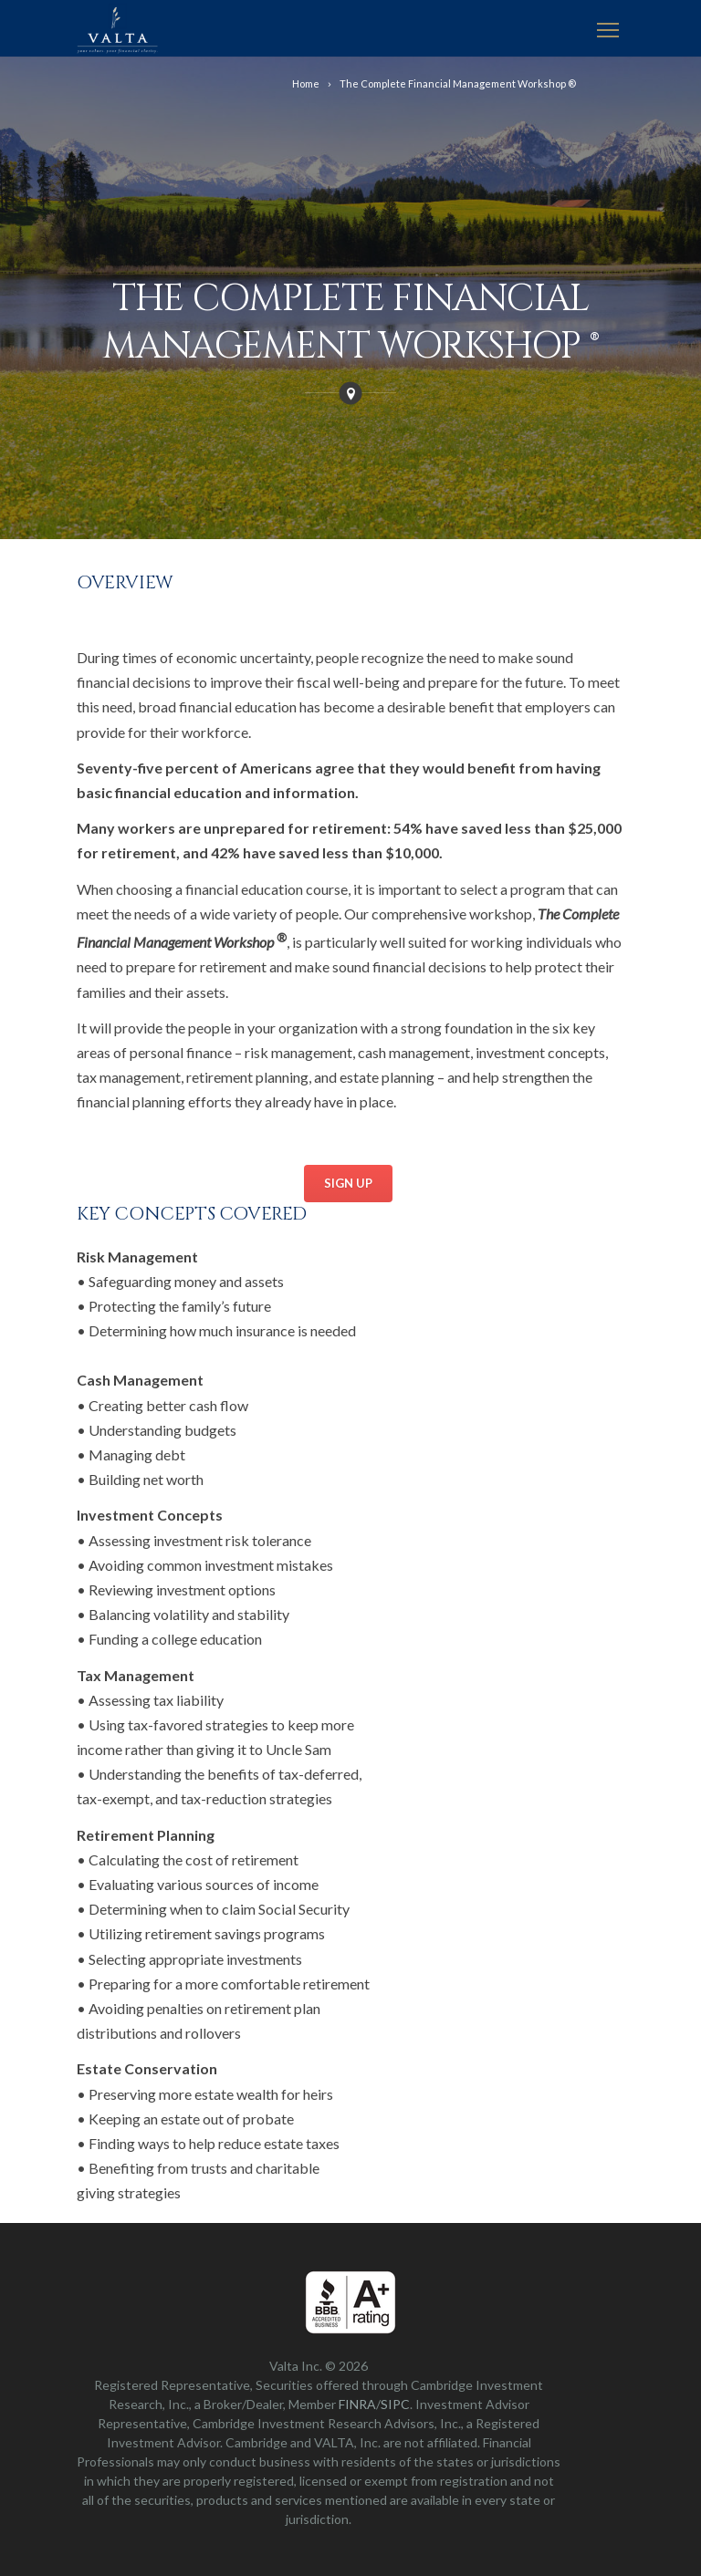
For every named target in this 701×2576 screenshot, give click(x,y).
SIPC (395, 2404)
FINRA (357, 2404)
